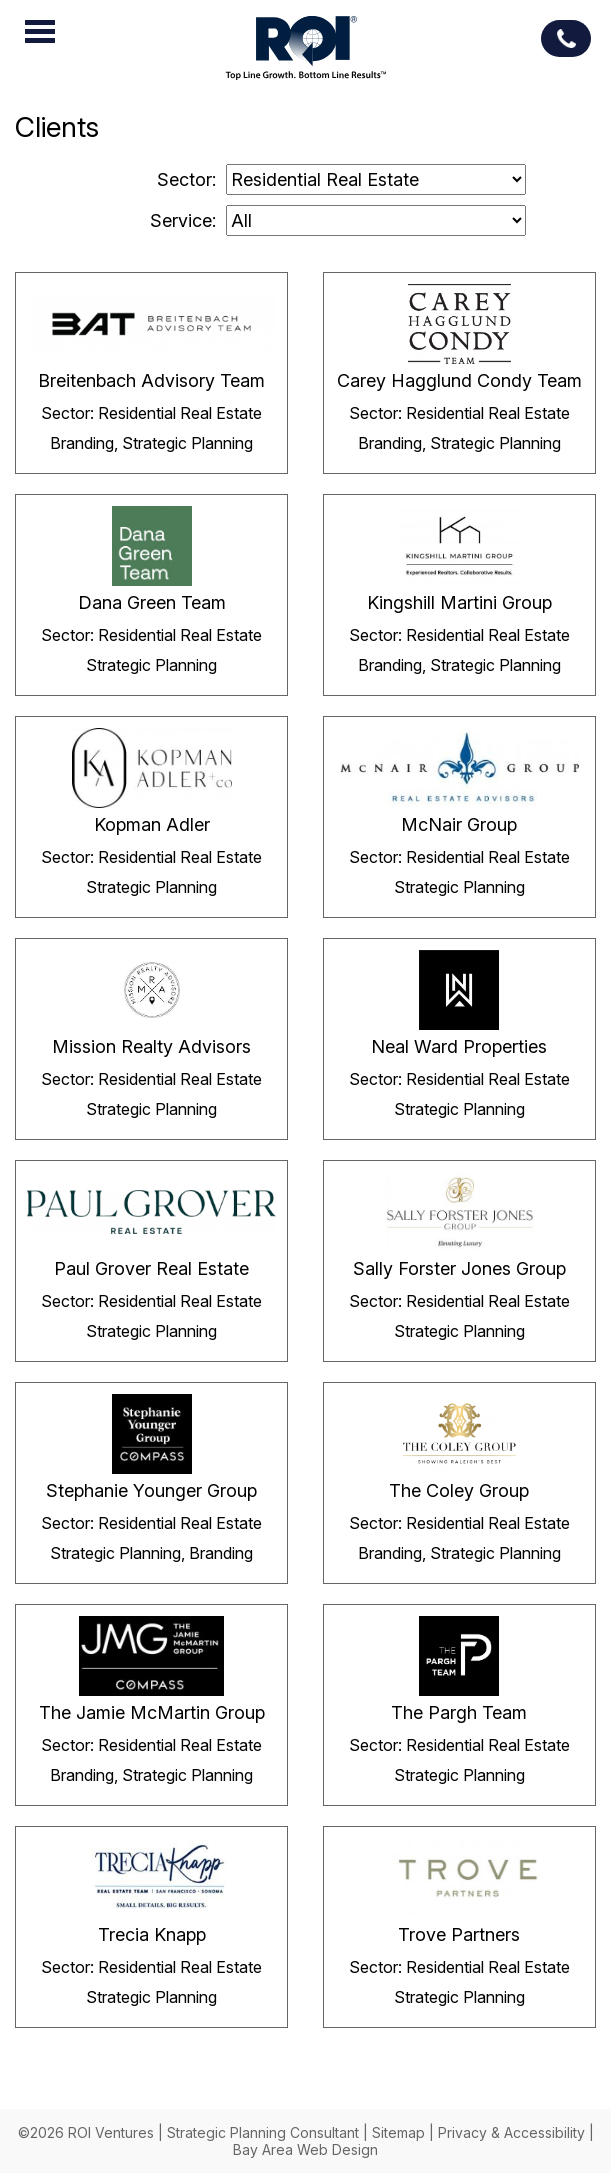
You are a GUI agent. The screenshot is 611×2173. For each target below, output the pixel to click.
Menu (40, 31)
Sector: (186, 179)
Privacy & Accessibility (511, 2132)
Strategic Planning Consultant (263, 2132)
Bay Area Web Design (305, 2149)
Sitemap (398, 2132)
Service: (183, 220)
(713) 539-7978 (566, 38)
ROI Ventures (306, 51)
